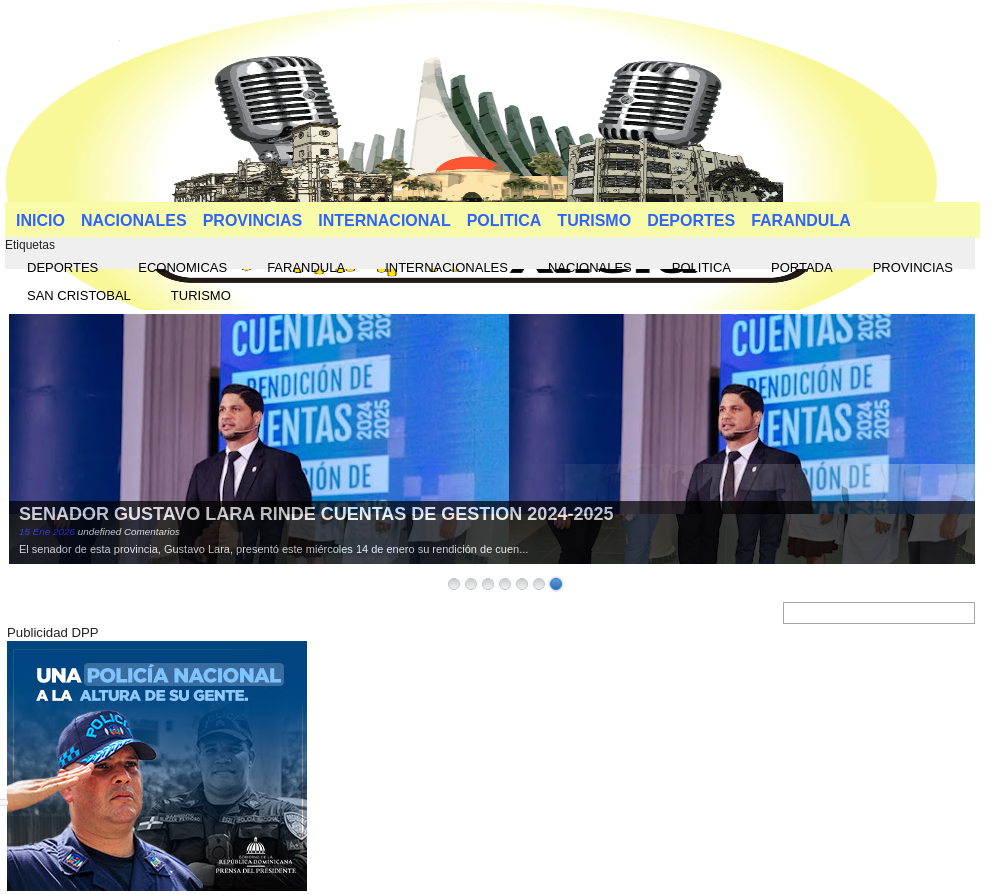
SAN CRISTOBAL (79, 295)
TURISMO (594, 220)
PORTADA (802, 267)
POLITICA (504, 220)
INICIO (40, 220)
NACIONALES (134, 220)
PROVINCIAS (253, 220)
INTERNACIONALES (446, 267)
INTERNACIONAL (384, 220)
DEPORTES (691, 220)
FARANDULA (801, 220)
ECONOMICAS (182, 267)
